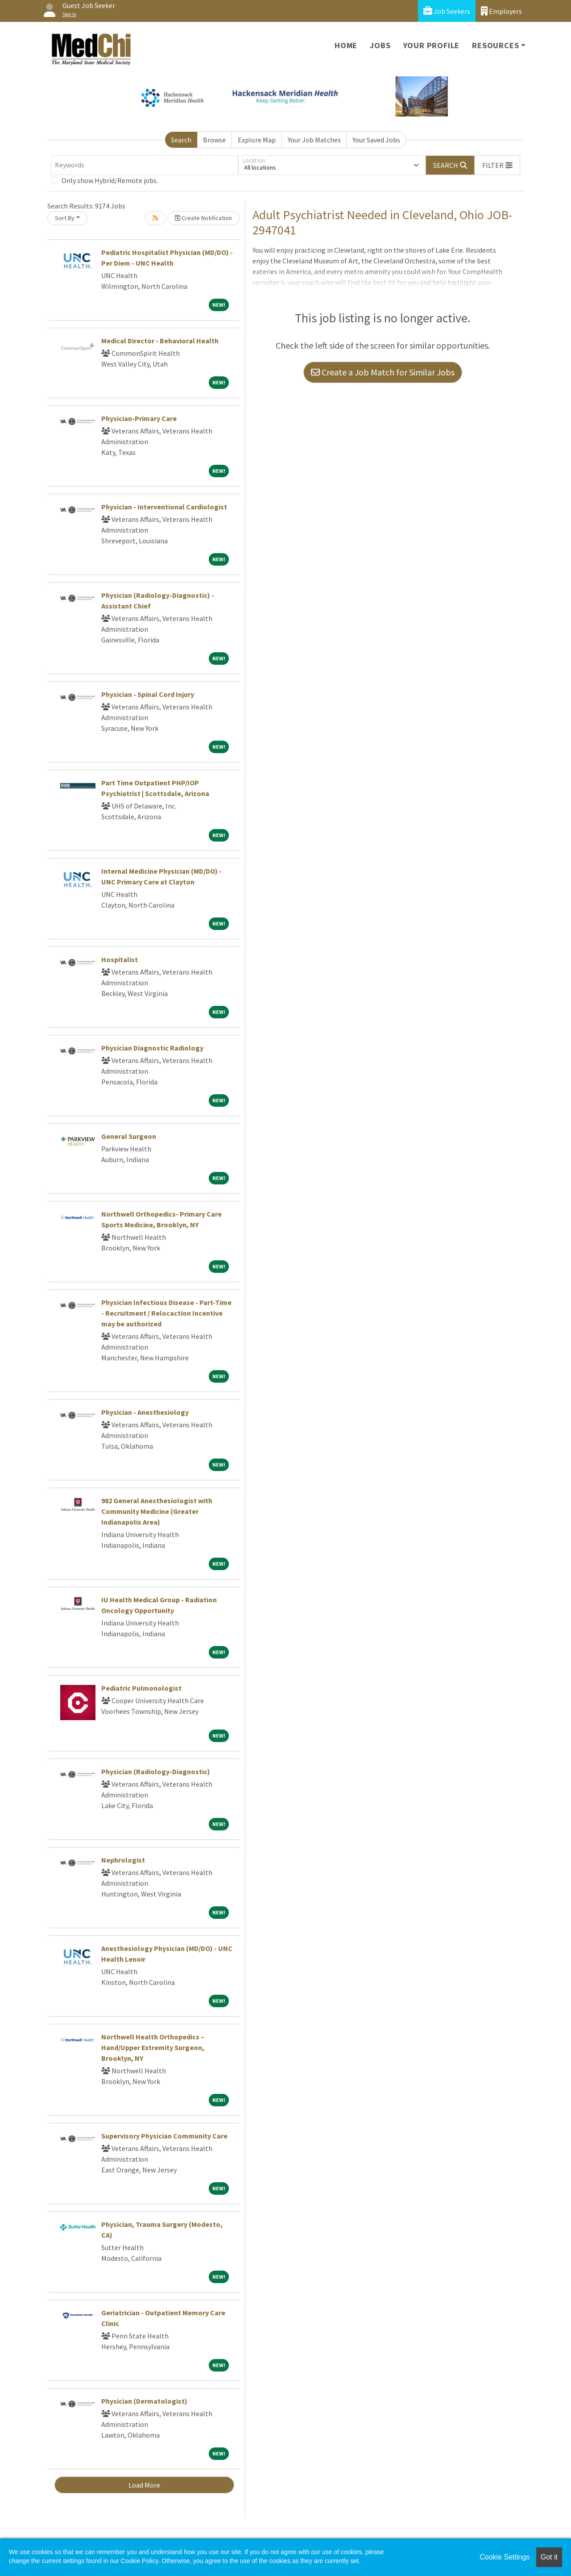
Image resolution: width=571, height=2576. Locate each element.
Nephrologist (123, 1859)
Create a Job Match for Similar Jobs (383, 372)
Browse (214, 139)
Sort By (64, 218)
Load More (144, 2484)
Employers (501, 11)
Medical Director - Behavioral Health (160, 340)
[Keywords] (144, 165)
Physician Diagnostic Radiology (152, 1047)
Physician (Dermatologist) (144, 2401)
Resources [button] (495, 45)
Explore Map (257, 139)
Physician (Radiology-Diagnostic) (155, 1771)
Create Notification (203, 218)
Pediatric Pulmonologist (141, 1688)
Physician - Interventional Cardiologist (164, 506)
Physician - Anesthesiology (145, 1412)
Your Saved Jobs (376, 139)
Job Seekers (446, 11)
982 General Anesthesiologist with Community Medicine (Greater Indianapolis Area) (156, 1511)
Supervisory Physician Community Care (164, 2135)
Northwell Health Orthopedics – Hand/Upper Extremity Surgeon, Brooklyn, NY (152, 2047)
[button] (497, 165)
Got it (549, 2557)
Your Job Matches (314, 139)
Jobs (380, 45)
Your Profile (431, 45)
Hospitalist (119, 959)
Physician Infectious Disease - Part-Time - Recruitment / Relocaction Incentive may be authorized (166, 1313)
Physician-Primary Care (139, 418)
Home (346, 45)
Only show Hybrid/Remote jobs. (110, 180)
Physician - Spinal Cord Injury (147, 694)
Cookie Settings (505, 2557)
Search (181, 139)
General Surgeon (128, 1136)
